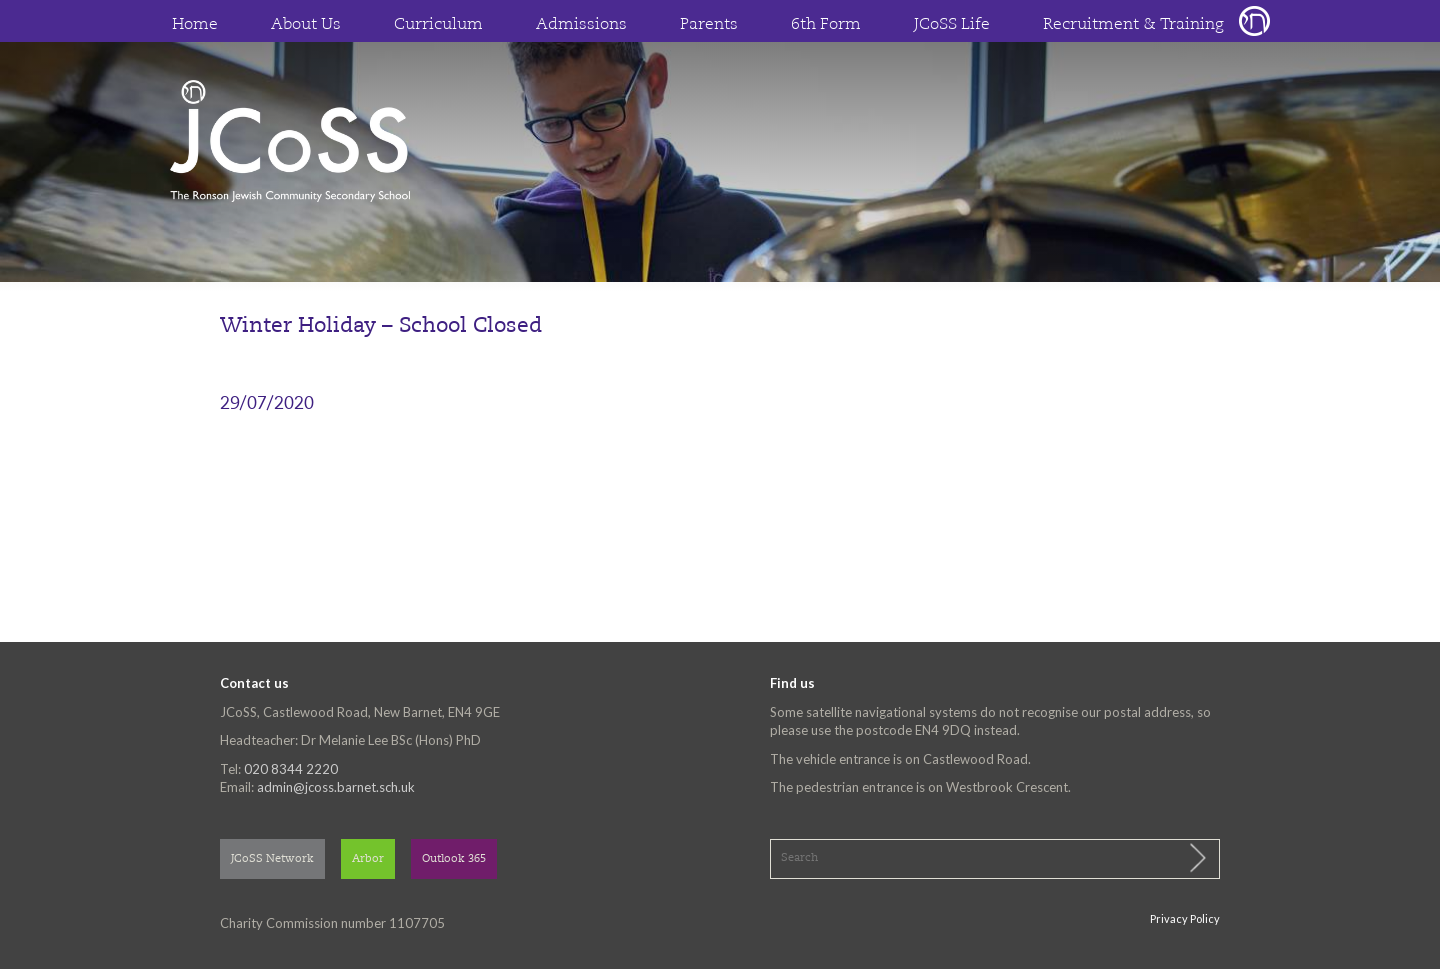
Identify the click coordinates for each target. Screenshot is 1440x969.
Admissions (581, 25)
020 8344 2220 (291, 769)
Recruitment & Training (1133, 25)
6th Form (826, 25)
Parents (709, 25)
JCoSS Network (272, 859)
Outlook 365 (454, 859)
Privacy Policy (1185, 918)
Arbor (368, 859)
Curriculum (438, 25)
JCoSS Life (952, 25)
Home (195, 25)
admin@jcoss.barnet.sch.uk (336, 787)
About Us (306, 25)
